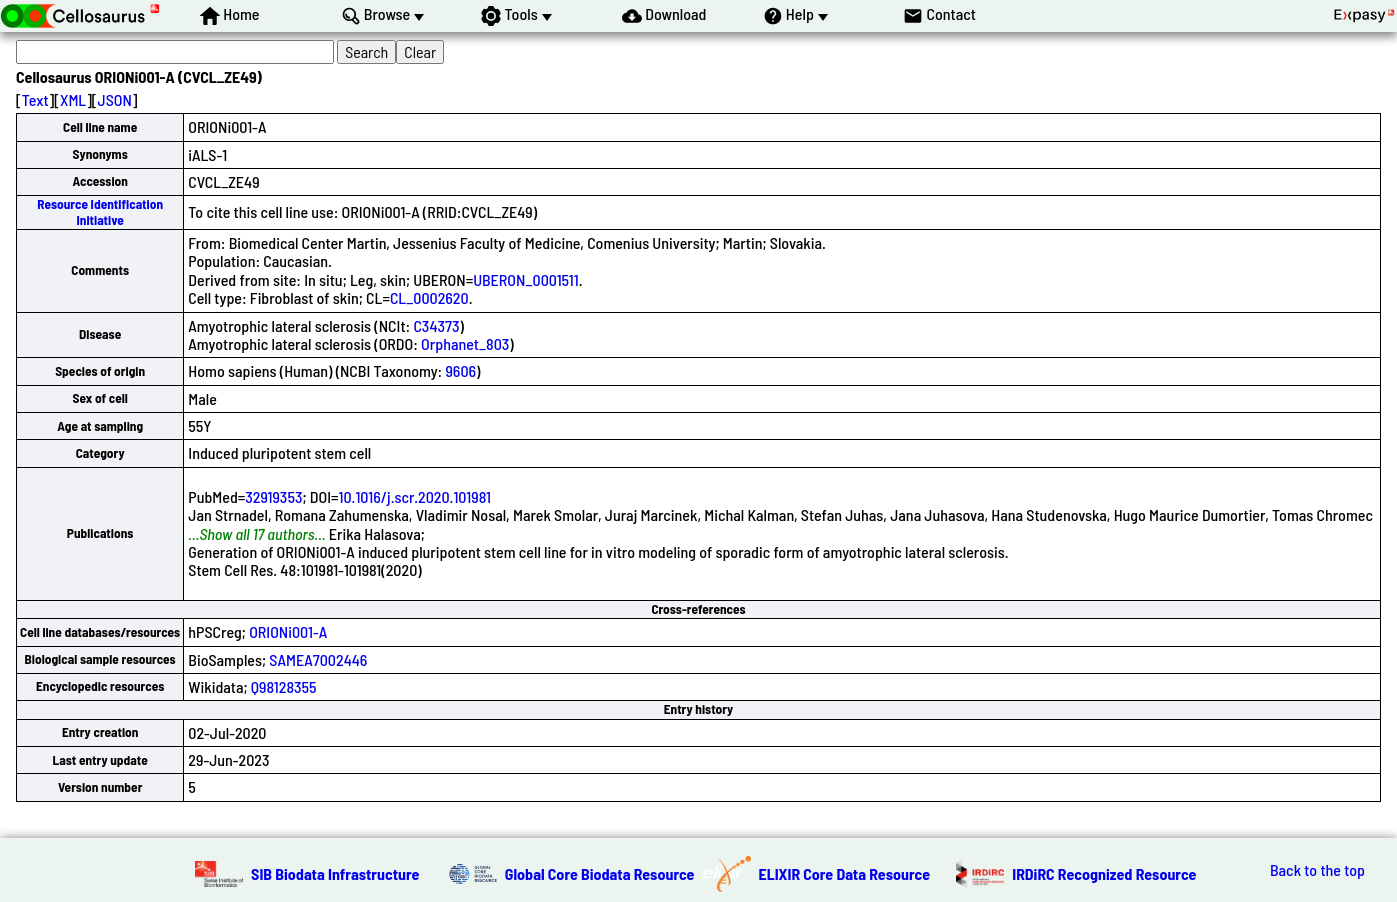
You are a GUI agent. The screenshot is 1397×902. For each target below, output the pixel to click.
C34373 (436, 325)
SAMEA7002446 (318, 659)
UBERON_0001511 (526, 279)
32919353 (273, 496)
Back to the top (1317, 870)
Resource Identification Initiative (100, 211)
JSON (115, 99)
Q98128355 (284, 686)
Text (35, 99)
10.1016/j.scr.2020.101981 (415, 496)
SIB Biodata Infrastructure (335, 873)
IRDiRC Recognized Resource (1104, 873)
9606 (460, 370)
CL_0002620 (429, 297)
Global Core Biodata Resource (600, 873)
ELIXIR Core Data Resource (845, 873)
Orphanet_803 (465, 343)
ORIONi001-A (288, 631)
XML (73, 99)
